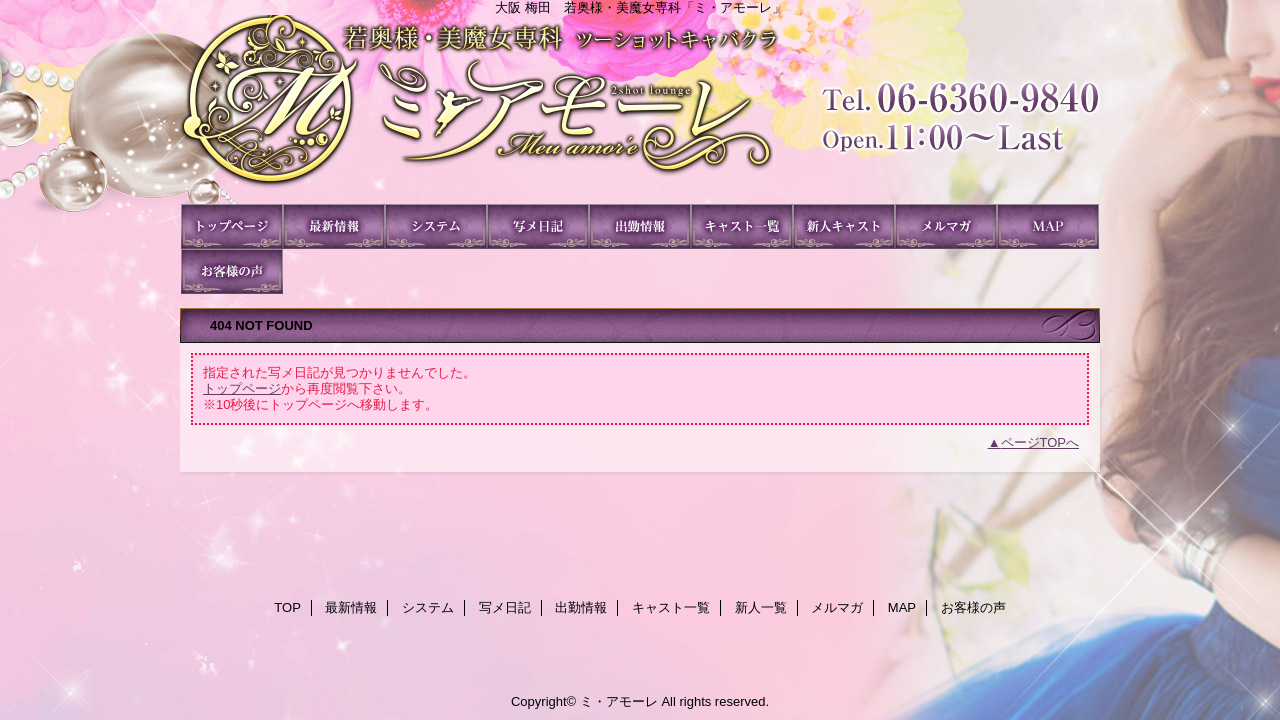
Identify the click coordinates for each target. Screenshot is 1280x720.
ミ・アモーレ (640, 109)
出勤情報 (640, 226)
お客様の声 (232, 271)
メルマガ (946, 226)
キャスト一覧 (742, 226)
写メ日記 (538, 226)
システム (436, 226)
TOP (232, 226)
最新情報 (334, 226)
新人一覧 (844, 226)
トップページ (242, 388)
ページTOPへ (1040, 442)
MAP (1048, 226)
